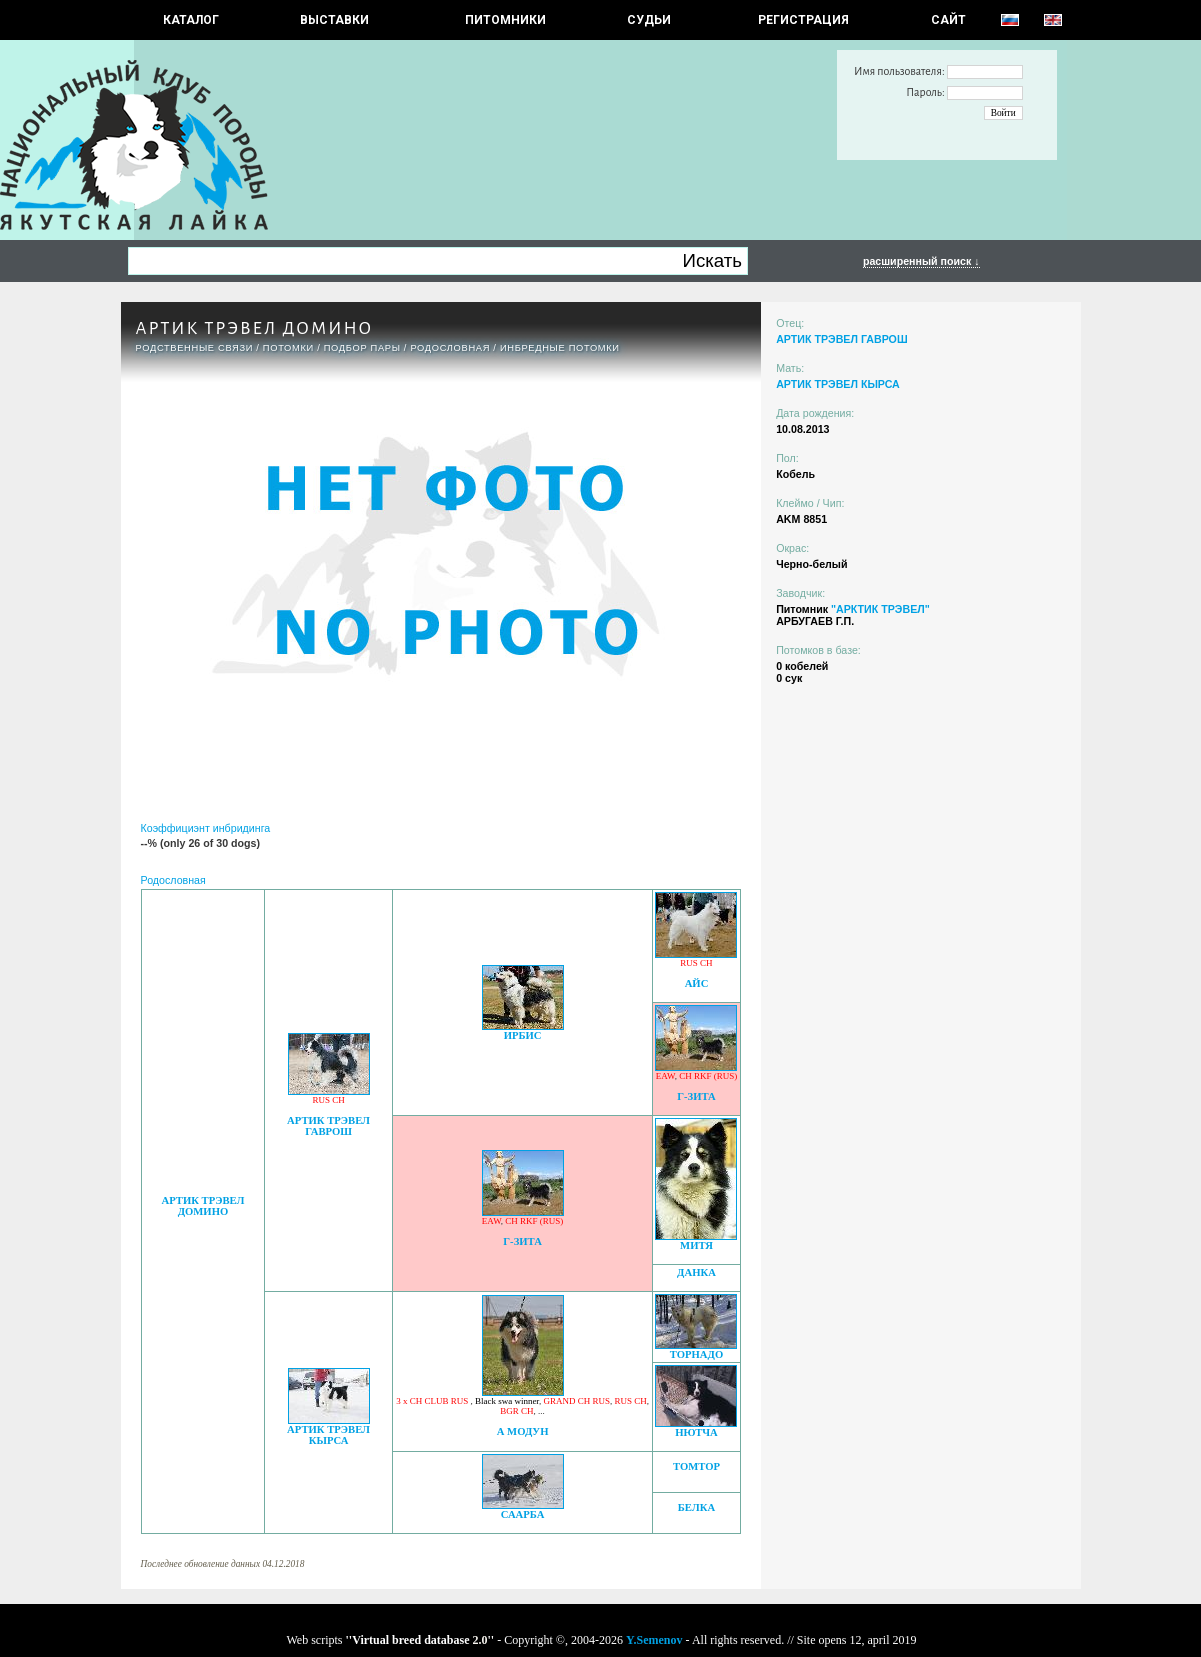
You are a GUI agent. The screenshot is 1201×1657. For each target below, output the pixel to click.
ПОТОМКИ (288, 348)
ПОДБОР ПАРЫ (362, 348)
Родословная (450, 348)
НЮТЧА (696, 1432)
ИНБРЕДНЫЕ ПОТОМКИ (560, 348)
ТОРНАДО (696, 1354)
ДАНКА (696, 1272)
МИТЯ (696, 1245)
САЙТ (948, 20)
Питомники (505, 20)
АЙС (697, 983)
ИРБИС (523, 1035)
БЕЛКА (696, 1507)
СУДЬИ (649, 20)
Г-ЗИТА (696, 1096)
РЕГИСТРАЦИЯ (803, 20)
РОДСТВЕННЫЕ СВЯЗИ (195, 348)
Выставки (334, 20)
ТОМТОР (696, 1466)
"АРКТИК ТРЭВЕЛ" (880, 609)
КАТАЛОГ (191, 20)
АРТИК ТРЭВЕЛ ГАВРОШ (328, 1126)
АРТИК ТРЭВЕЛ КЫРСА (328, 1435)
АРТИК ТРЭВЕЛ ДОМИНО (202, 1206)
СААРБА (523, 1514)
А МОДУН (523, 1431)
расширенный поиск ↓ (921, 261)
